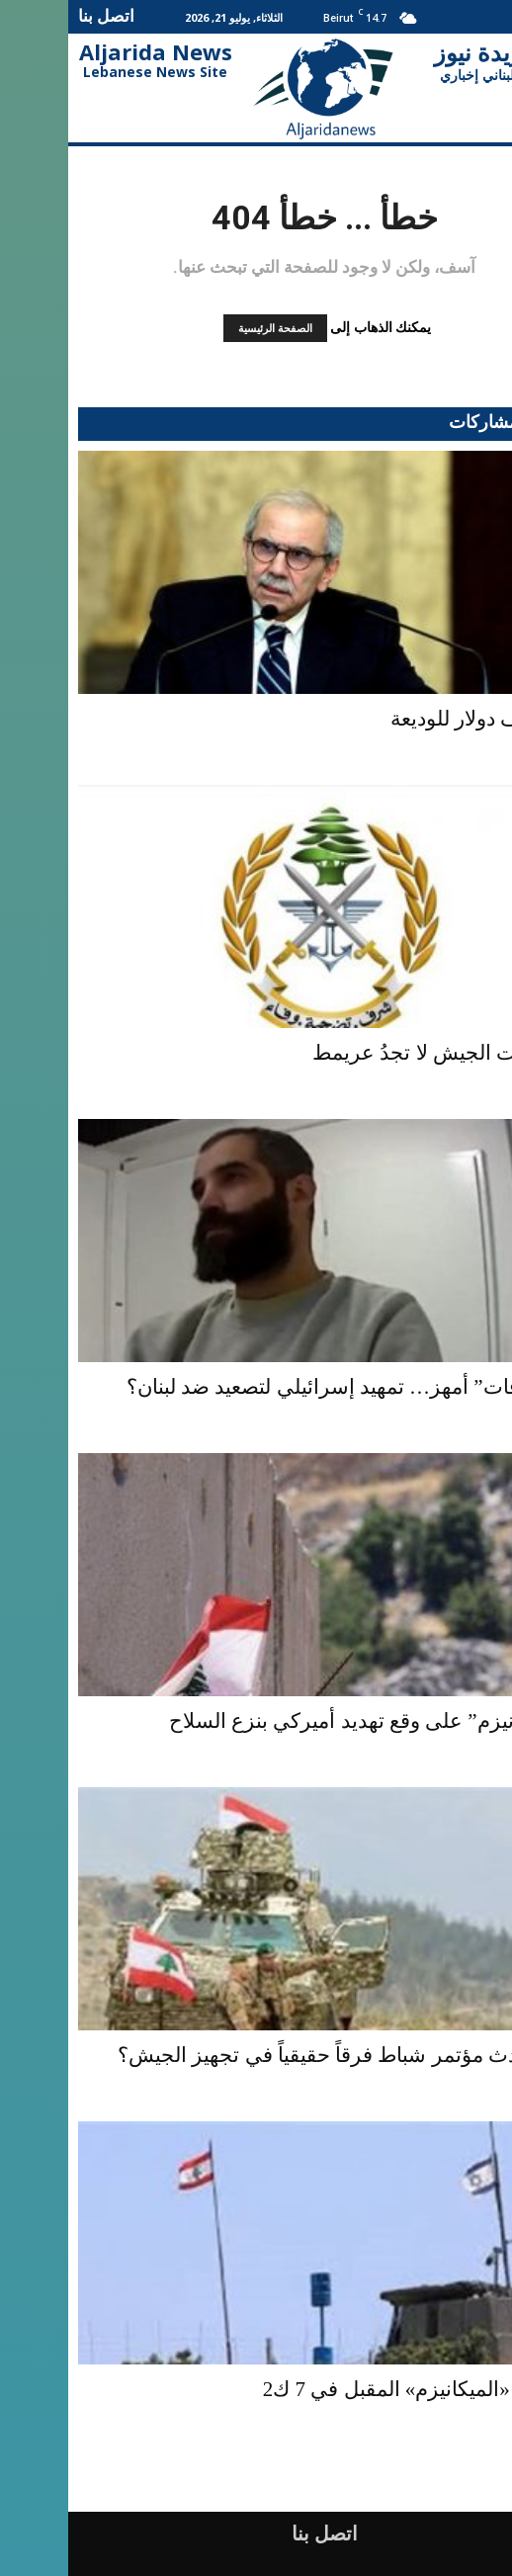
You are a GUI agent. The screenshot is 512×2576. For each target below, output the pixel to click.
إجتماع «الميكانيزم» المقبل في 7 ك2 (348, 2389)
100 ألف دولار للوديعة (412, 718)
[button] (494, 17)
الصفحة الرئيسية (207, 328)
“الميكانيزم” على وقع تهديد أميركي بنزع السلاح (301, 1721)
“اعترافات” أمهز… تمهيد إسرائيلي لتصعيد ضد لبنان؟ (280, 1387)
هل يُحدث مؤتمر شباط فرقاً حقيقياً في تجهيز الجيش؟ (275, 2055)
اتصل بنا (38, 15)
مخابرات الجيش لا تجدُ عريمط (373, 1053)
